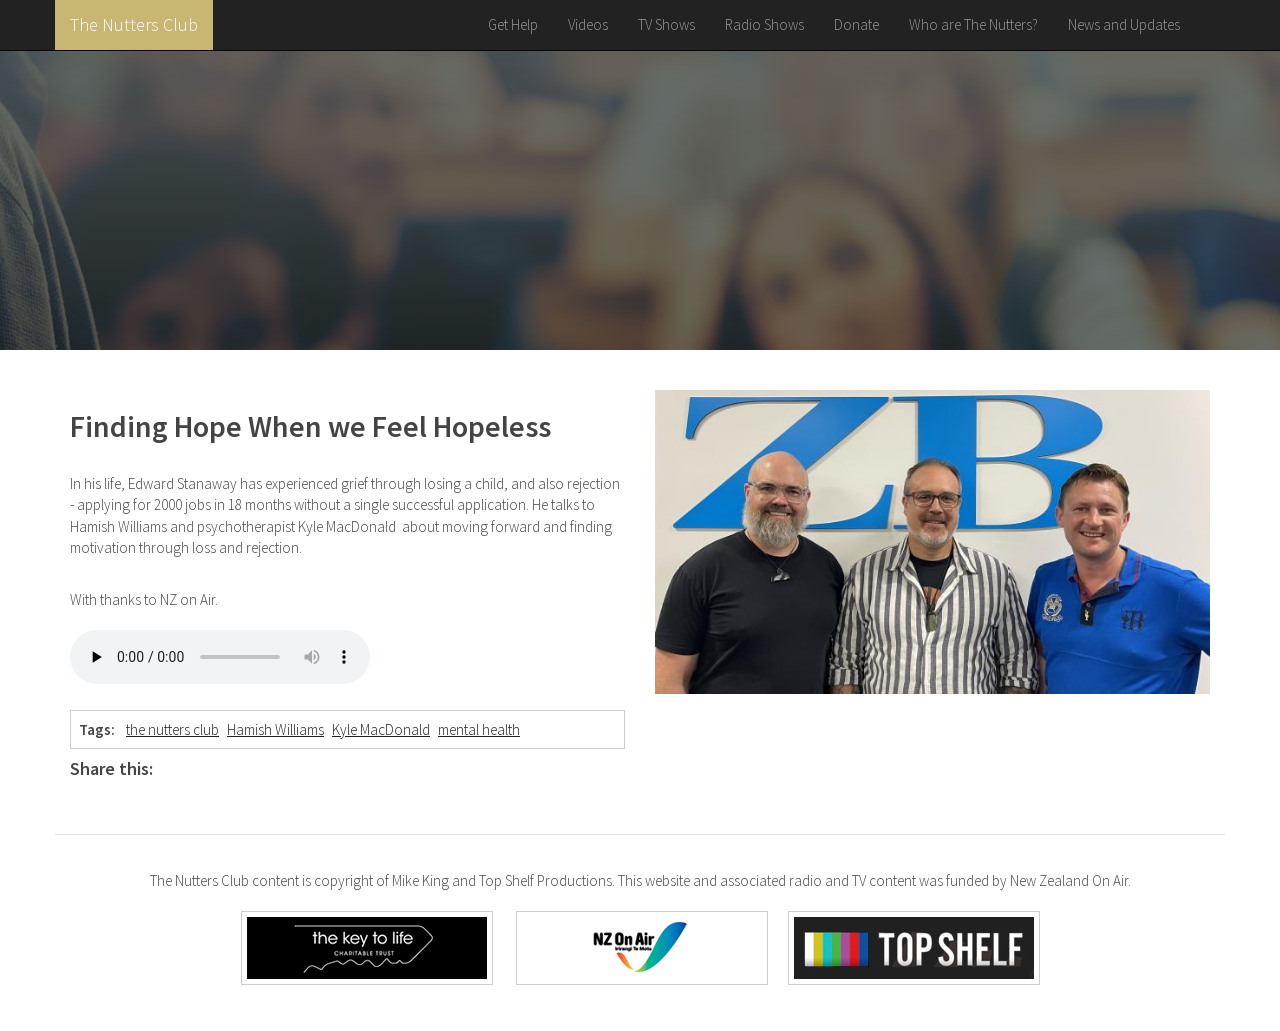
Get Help (513, 24)
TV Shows (666, 24)
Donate (856, 24)
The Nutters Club (134, 24)
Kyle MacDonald (381, 729)
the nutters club (172, 729)
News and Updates (1124, 24)
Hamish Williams (275, 729)
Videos (588, 24)
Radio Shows (764, 24)
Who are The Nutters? (973, 24)
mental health (479, 729)
